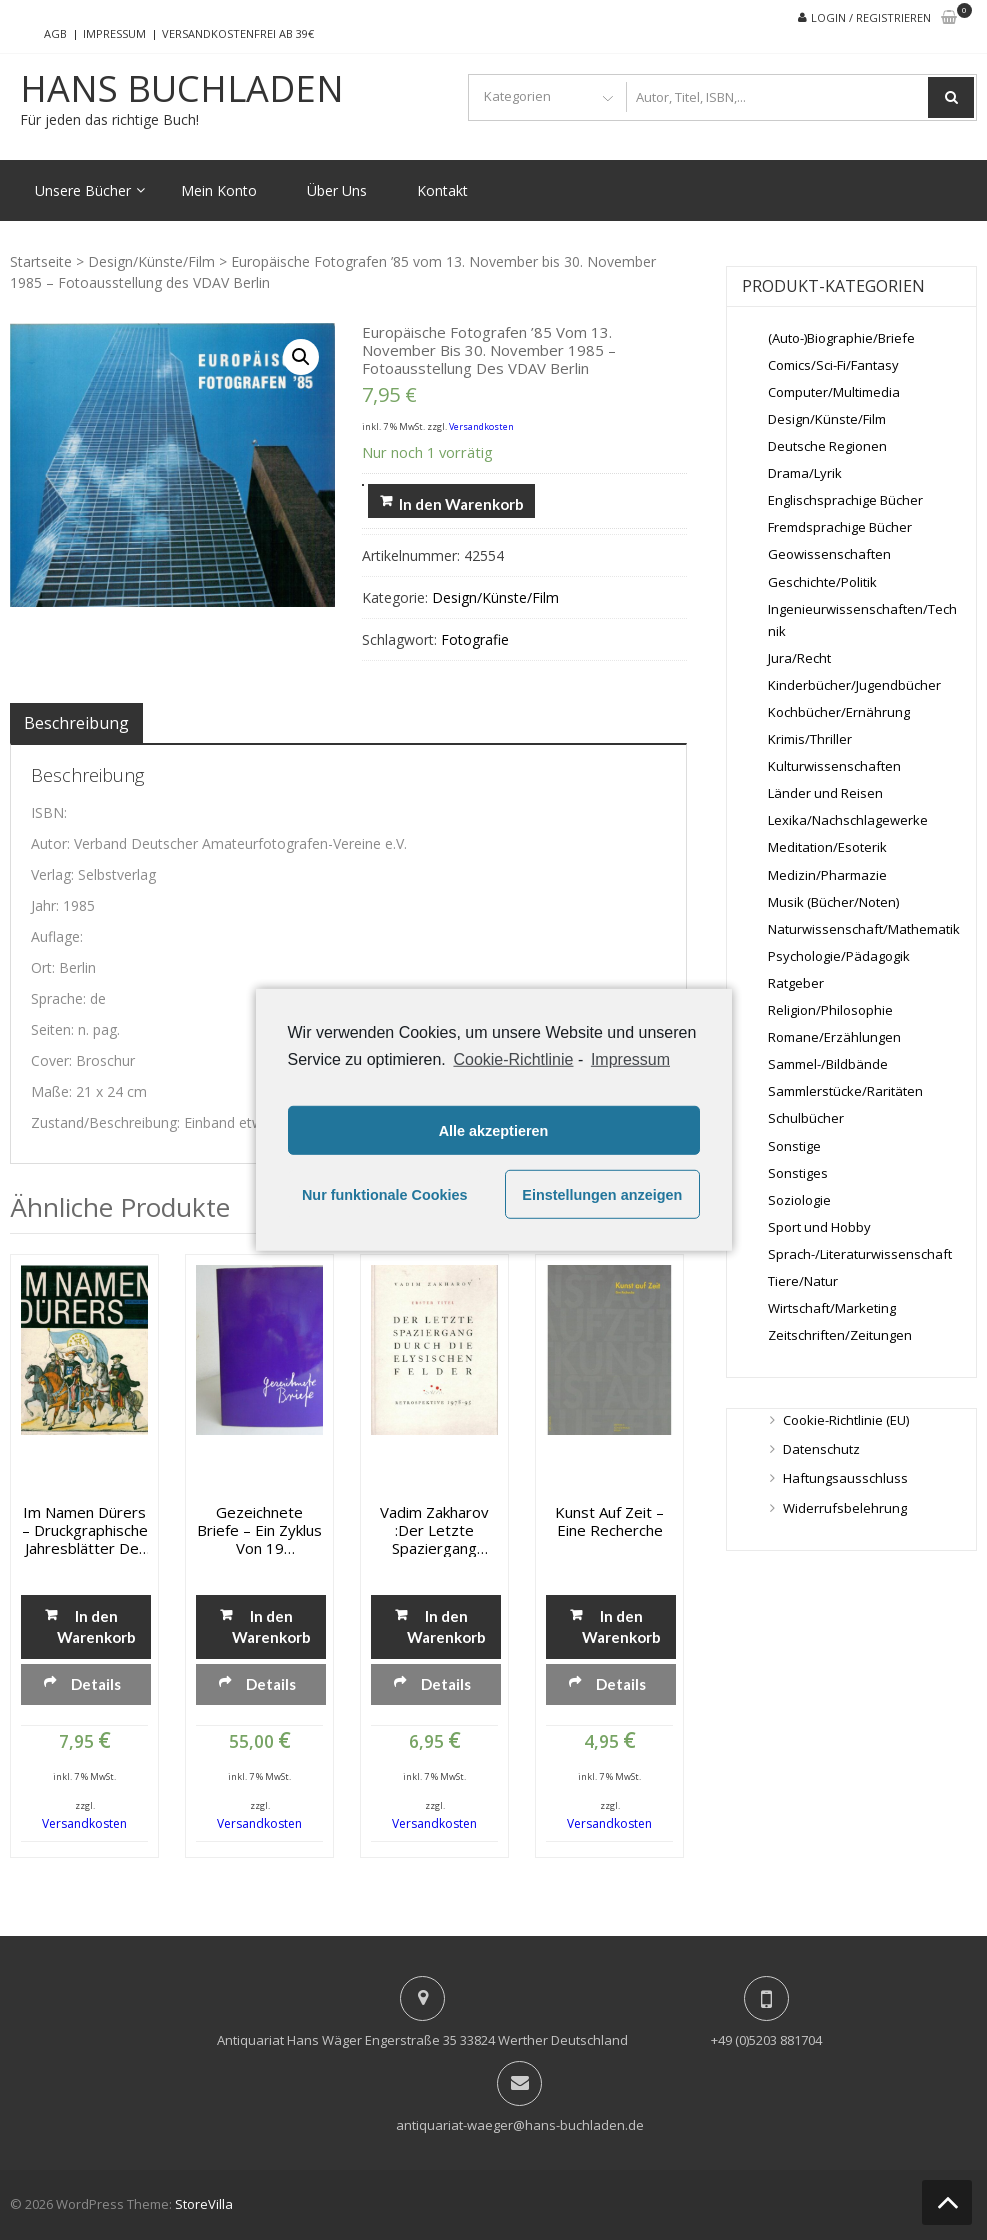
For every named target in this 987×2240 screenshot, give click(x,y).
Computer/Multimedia (834, 392)
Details (96, 1684)
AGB (55, 33)
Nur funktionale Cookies (385, 1195)
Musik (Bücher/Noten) (833, 902)
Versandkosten (481, 426)
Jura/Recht (799, 658)
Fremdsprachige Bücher (840, 527)
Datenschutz (821, 1449)
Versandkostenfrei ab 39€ (238, 33)
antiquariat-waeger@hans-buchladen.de (520, 2125)
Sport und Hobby (819, 1227)
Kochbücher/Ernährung (839, 712)
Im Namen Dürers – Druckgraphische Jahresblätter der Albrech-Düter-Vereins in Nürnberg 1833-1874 (85, 1530)
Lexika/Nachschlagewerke (848, 820)
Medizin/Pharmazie (827, 875)
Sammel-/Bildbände (828, 1064)
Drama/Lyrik (805, 473)
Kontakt (442, 190)
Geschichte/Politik (822, 582)
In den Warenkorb (461, 504)
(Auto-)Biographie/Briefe (841, 338)
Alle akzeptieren (494, 1131)
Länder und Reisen (825, 793)
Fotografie (475, 639)
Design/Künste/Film (151, 261)
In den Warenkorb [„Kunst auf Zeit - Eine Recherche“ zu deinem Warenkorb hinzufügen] (620, 1626)
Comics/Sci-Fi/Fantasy (833, 365)
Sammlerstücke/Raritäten (845, 1091)
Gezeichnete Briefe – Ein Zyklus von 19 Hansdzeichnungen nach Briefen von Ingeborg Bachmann (259, 1530)
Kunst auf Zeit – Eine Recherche (609, 1521)
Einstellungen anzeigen (602, 1195)
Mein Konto (219, 190)
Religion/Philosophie (830, 1010)
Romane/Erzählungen (834, 1037)
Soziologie (799, 1200)
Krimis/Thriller (810, 739)
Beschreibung (76, 723)
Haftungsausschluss (845, 1478)
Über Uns (337, 190)
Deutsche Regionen (827, 446)
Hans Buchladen (182, 89)
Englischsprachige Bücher (845, 500)
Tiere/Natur (803, 1281)
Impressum (114, 33)
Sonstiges (798, 1173)
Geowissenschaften (829, 554)
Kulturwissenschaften (834, 766)
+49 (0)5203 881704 (766, 2040)
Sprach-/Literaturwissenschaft (860, 1254)
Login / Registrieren (871, 17)
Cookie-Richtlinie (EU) (846, 1420)
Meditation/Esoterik (827, 847)
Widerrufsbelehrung (845, 1508)
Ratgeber (796, 983)
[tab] (76, 723)
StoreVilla (204, 2204)
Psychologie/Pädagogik (839, 956)
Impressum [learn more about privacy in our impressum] (630, 1059)
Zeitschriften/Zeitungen (840, 1335)
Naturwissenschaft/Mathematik (864, 929)
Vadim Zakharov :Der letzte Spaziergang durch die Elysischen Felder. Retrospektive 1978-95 (435, 1530)
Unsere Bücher (83, 190)
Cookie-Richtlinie (513, 1059)
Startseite (41, 261)
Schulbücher (806, 1118)
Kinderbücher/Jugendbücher (854, 685)
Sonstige (794, 1146)
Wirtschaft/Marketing (832, 1308)
